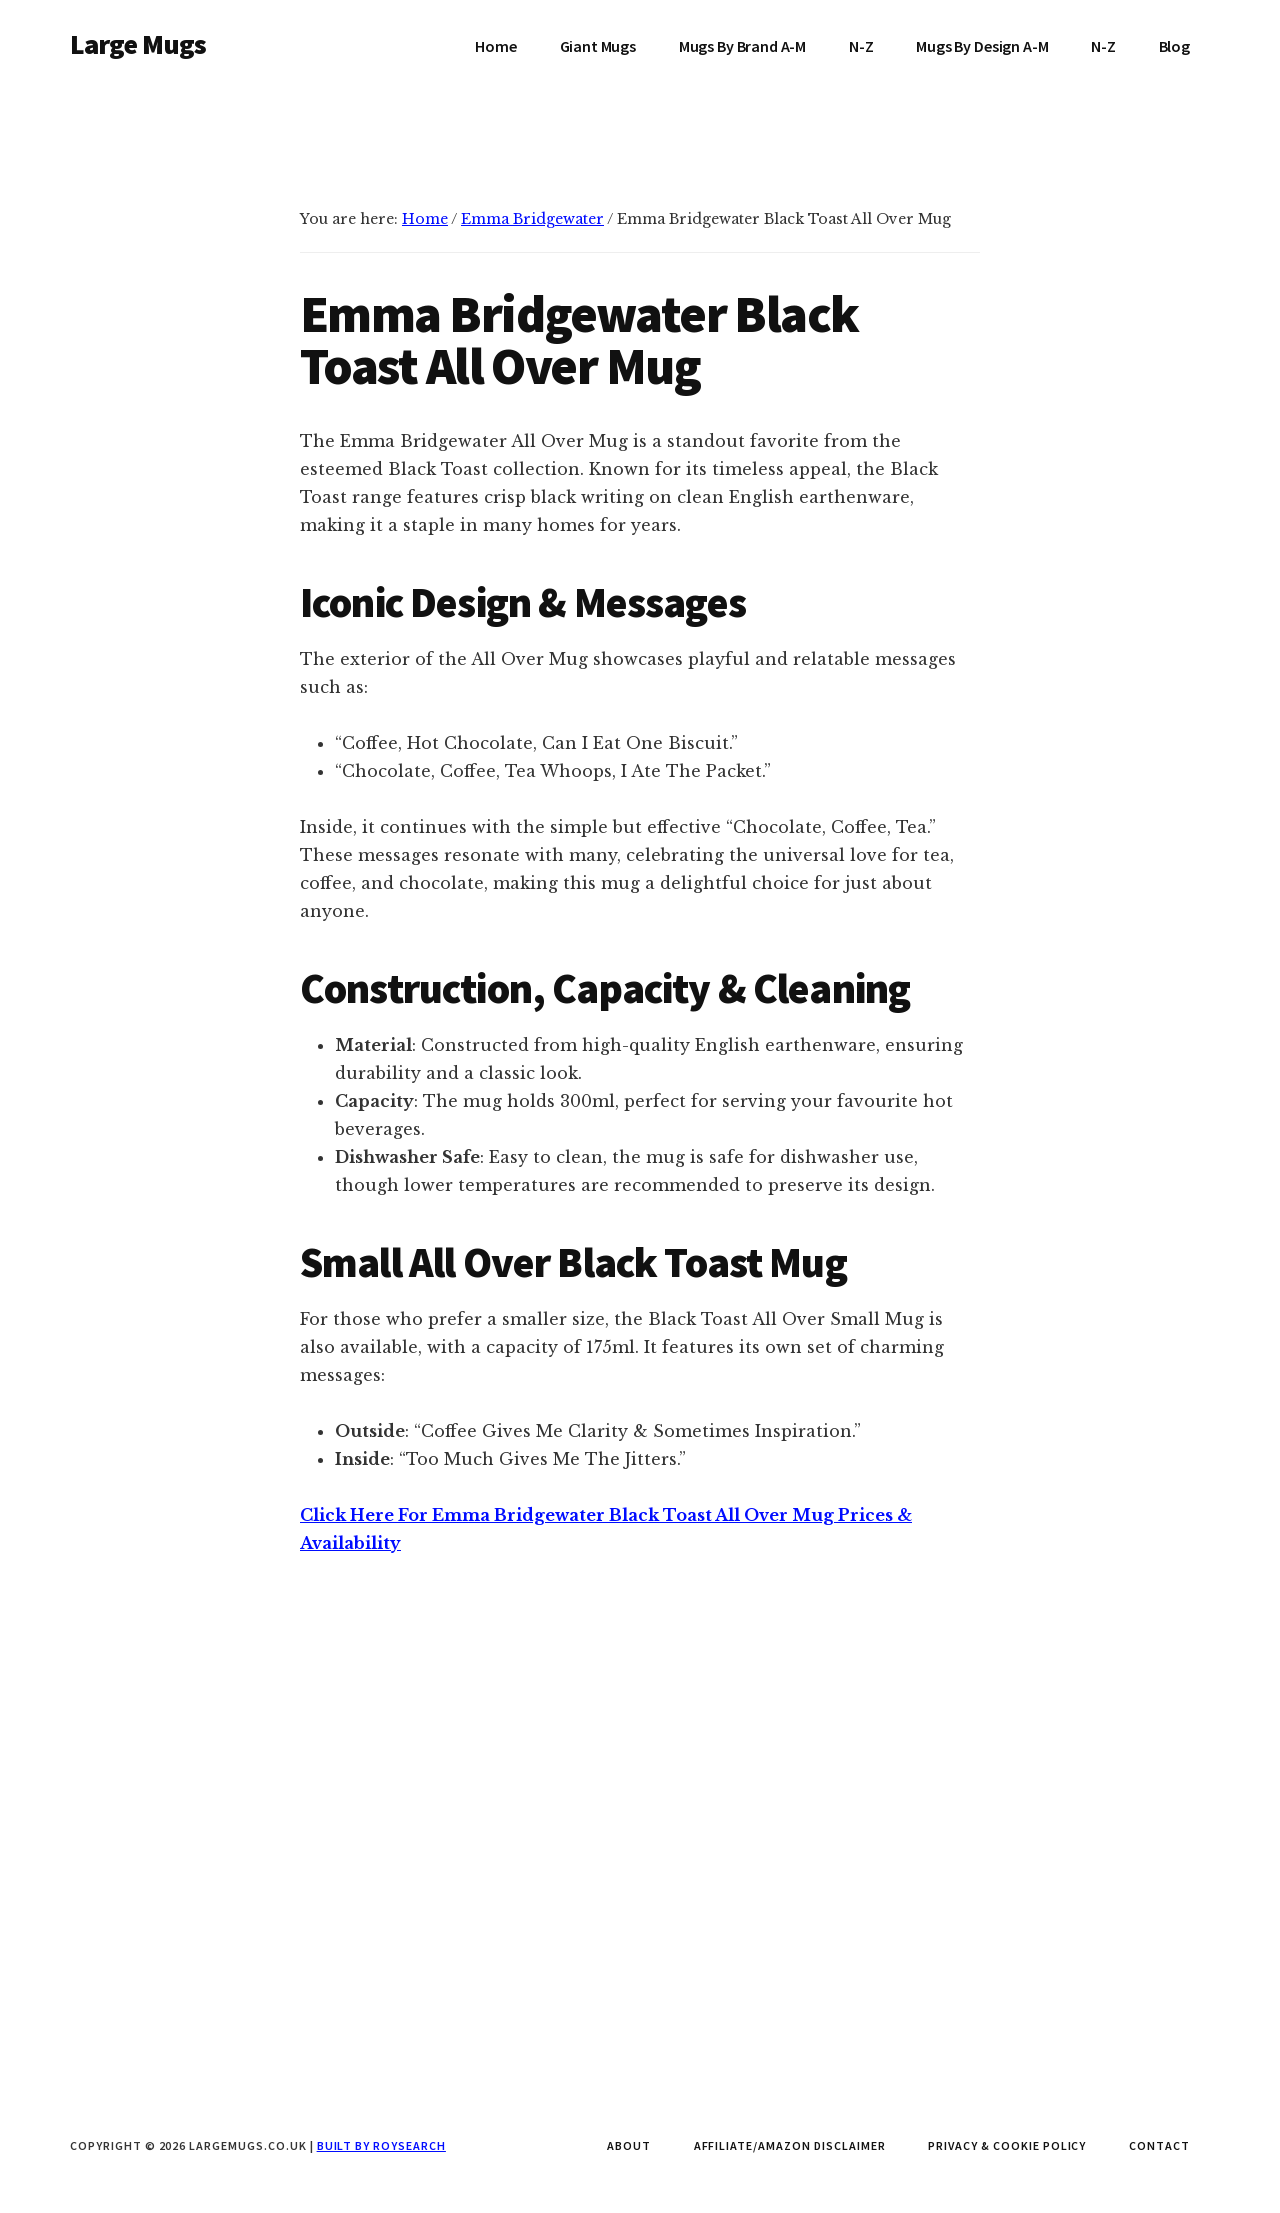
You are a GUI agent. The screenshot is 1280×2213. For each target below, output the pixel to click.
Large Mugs (138, 44)
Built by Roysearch (381, 2145)
